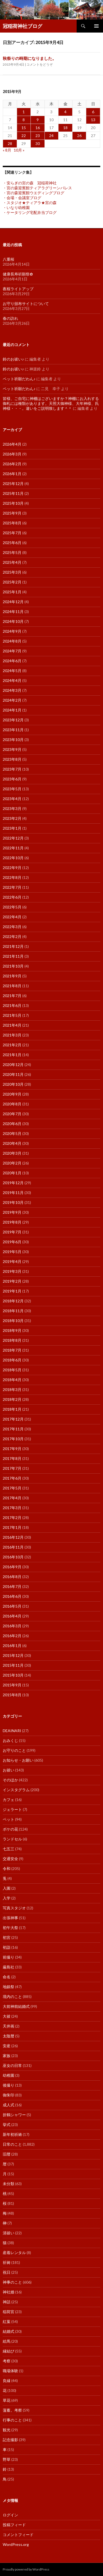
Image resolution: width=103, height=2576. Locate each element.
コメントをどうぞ (39, 64)
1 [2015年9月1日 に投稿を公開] (24, 111)
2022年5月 (12, 907)
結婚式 (8, 2331)
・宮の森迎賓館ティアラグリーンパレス (37, 187)
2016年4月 (12, 1616)
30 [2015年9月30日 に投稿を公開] (37, 143)
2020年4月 (12, 1143)
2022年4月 (12, 916)
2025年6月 (12, 542)
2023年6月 (12, 779)
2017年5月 (12, 1488)
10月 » (19, 150)
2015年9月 (12, 1685)
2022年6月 (12, 897)
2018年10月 (13, 1320)
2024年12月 (13, 601)
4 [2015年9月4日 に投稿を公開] (65, 111)
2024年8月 (12, 641)
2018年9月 (12, 1330)
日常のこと (12, 2144)
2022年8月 (12, 877)
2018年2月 (12, 1399)
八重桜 (8, 259)
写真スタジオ (14, 1908)
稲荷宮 (8, 2311)
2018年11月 (13, 1310)
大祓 (6, 2016)
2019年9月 (12, 1212)
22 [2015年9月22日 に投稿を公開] (23, 135)
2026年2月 (12, 463)
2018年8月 (12, 1340)
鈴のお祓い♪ (13, 359)
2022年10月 (13, 857)
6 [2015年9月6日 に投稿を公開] (93, 111)
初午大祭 (10, 1927)
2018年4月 (12, 1379)
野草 (6, 2459)
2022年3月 (12, 926)
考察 (6, 2361)
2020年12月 (13, 1064)
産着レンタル (14, 2252)
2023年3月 (12, 808)
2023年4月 (12, 798)
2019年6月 (12, 1241)
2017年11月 (13, 1429)
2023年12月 (13, 720)
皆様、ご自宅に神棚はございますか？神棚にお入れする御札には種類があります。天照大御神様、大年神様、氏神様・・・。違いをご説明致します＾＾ (51, 403)
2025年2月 (12, 582)
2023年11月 (13, 729)
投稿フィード (14, 2524)
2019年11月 (13, 1192)
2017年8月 (12, 1458)
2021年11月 (13, 956)
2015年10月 (13, 1675)
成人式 (8, 2104)
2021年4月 (12, 1025)
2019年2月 (12, 1281)
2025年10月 (13, 503)
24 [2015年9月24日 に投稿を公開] (51, 135)
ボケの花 (10, 1829)
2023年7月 (12, 769)
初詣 (6, 1947)
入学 (6, 1898)
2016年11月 (13, 1547)
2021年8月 (12, 985)
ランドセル (12, 1839)
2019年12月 (13, 1182)
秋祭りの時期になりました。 (29, 58)
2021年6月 (12, 1005)
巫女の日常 (12, 2065)
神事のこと (12, 2282)
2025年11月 (13, 493)
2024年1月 (12, 710)
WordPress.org (16, 2544)
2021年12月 (13, 946)
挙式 (6, 2124)
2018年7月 (12, 1350)
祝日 (6, 2272)
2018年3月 (12, 1389)
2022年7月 (12, 887)
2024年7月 (12, 651)
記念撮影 (10, 2439)
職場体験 (10, 2370)
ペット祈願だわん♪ (19, 378)
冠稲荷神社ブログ (22, 26)
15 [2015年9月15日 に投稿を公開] (23, 127)
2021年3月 (12, 1035)
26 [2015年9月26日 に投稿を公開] (79, 135)
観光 (6, 2429)
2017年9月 (12, 1448)
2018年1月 (12, 1409)
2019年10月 (13, 1202)
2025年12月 (13, 483)
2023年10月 (13, 739)
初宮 (6, 1937)
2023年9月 (12, 749)
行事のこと (12, 2420)
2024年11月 (13, 611)
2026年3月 (12, 454)
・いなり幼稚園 (16, 207)
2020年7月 (12, 1113)
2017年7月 (12, 1468)
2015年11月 (13, 1665)
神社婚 (8, 2292)
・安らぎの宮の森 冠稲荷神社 (30, 183)
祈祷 (6, 2262)
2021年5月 (12, 1015)
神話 (6, 2301)
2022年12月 (13, 838)
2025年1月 (12, 591)
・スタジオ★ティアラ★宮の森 (30, 202)
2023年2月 (12, 818)
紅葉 (6, 2321)
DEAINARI (12, 1730)
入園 (6, 1888)
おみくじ (10, 1740)
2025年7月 (12, 532)
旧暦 (6, 2154)
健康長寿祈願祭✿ (18, 274)
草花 (6, 2400)
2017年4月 (12, 1497)
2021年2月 (12, 1044)
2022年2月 (12, 936)
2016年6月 (12, 1596)
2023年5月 (12, 788)
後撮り (8, 2085)
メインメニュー (96, 26)
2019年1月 (12, 1291)
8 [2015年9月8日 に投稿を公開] (24, 119)
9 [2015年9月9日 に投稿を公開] (38, 119)
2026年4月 (12, 444)
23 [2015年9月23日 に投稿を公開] (37, 135)
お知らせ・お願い (18, 1760)
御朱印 (8, 2095)
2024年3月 (12, 690)
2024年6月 (12, 660)
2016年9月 (12, 1566)
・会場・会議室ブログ (22, 197)
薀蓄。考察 (12, 2410)
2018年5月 (12, 1369)
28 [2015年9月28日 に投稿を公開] (10, 143)
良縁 (6, 2380)
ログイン (10, 2515)
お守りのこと (14, 1750)
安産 (6, 2045)
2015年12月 (13, 1655)
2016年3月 (12, 1626)
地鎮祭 (8, 1986)
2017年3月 (12, 1507)
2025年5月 (12, 552)
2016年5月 (12, 1606)
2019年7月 (12, 1232)
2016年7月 (12, 1586)
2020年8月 (12, 1104)
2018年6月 (12, 1360)
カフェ (8, 1799)
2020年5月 (12, 1133)
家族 (6, 2055)
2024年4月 (12, 680)
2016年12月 (13, 1537)
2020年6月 (12, 1123)
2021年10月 (13, 966)
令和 (6, 1868)
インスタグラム (16, 1789)
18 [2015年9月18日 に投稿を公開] (65, 127)
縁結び (8, 2351)
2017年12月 (13, 1419)
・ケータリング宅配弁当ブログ (30, 212)
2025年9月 (12, 513)
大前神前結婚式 (16, 2006)
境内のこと (12, 1996)
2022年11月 (13, 848)
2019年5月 (12, 1251)
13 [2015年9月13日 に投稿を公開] (93, 119)
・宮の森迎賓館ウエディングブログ (33, 192)
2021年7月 (12, 995)
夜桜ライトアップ (18, 288)
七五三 (8, 1848)
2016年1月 (12, 1645)
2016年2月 (12, 1635)
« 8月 (7, 150)
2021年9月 (12, 976)
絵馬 (6, 2341)
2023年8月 (12, 759)
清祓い (8, 2233)
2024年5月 (12, 670)
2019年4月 (12, 1261)
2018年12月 (13, 1301)
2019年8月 (12, 1222)
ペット (8, 1819)
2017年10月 (13, 1438)
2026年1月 (12, 473)
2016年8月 (12, 1576)
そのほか (10, 1780)
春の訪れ (10, 318)
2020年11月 (13, 1074)
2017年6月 (12, 1478)
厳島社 (8, 1967)
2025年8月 (12, 523)
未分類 (8, 2183)
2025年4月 (12, 562)
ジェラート (12, 1809)
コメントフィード (18, 2534)
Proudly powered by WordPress (26, 2569)
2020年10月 (13, 1084)
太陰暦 (8, 2036)
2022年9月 (12, 867)
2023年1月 (12, 828)
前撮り (8, 1957)
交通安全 (10, 1858)
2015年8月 (12, 1694)
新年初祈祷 (12, 2134)
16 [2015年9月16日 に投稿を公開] (37, 127)
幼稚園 (8, 2075)
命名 (6, 1976)
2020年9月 (12, 1094)
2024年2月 (12, 700)
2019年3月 (12, 1271)
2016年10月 (13, 1557)
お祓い (8, 1770)
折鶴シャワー (14, 2114)
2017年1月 (12, 1527)
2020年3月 (12, 1153)
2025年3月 (12, 572)
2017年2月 (12, 1517)
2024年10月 (13, 621)
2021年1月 (12, 1054)
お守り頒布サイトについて (26, 303)
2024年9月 (12, 631)
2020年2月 (12, 1163)
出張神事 (10, 1917)
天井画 (8, 2026)
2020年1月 (12, 1173)
